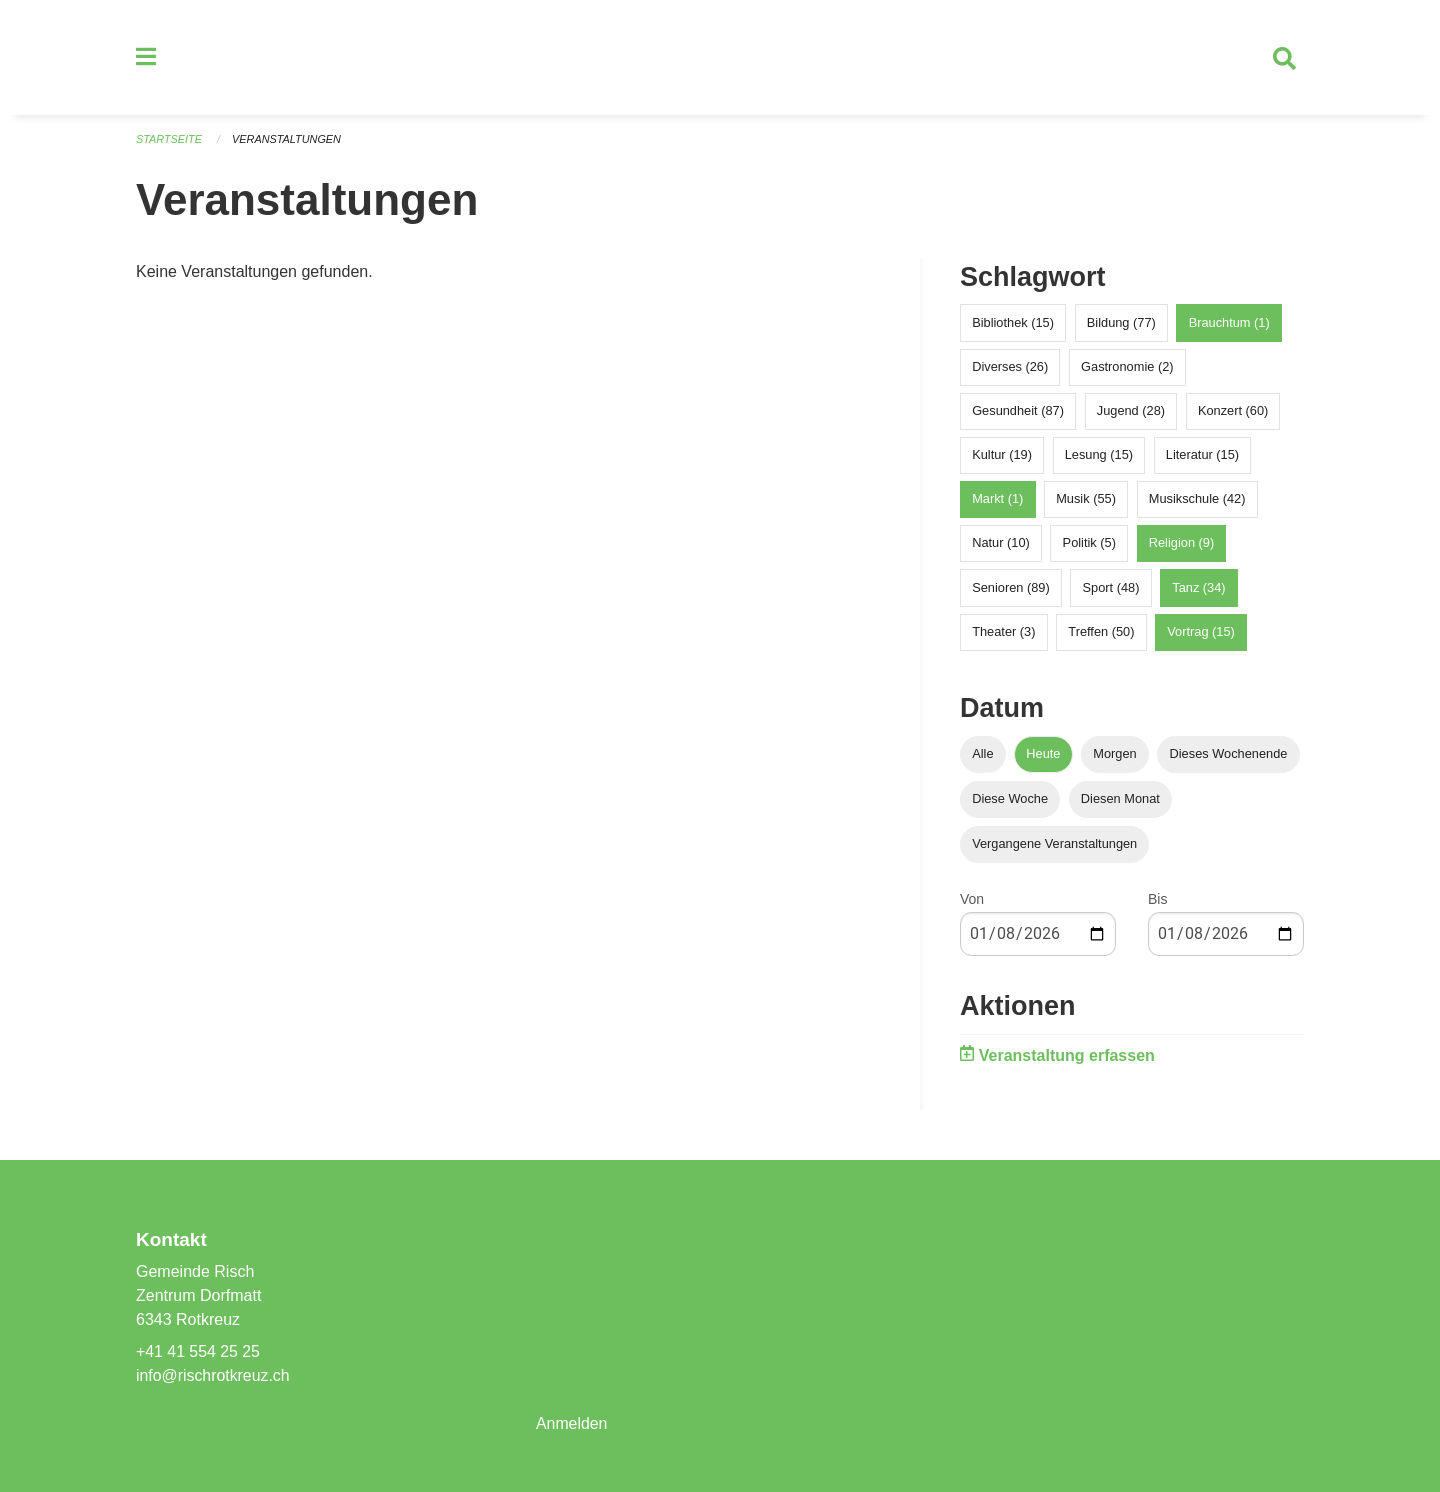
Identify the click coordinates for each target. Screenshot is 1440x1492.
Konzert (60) (1233, 411)
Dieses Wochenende (1229, 754)
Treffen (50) (1101, 632)
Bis (1157, 900)
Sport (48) (1111, 588)
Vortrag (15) (1201, 632)
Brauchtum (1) (1229, 323)
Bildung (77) (1121, 323)
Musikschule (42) (1197, 500)
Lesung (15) (1099, 455)
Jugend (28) (1131, 411)
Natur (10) (1001, 544)
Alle (982, 754)
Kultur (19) (1002, 455)
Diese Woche (1010, 799)
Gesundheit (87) (1018, 411)
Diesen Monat (1120, 799)
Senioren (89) (1011, 588)
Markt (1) (997, 500)
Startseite (169, 140)
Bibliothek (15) (1013, 323)
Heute (1043, 754)
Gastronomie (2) (1127, 367)
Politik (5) (1089, 544)
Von (972, 900)
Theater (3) (1003, 632)
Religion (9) (1181, 544)
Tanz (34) (1198, 588)
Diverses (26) (1010, 367)
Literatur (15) (1202, 455)
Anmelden (572, 1423)
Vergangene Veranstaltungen (1054, 844)
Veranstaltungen (288, 140)
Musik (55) (1086, 500)
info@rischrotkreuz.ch (213, 1375)
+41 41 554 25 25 (198, 1351)
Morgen (1114, 754)
